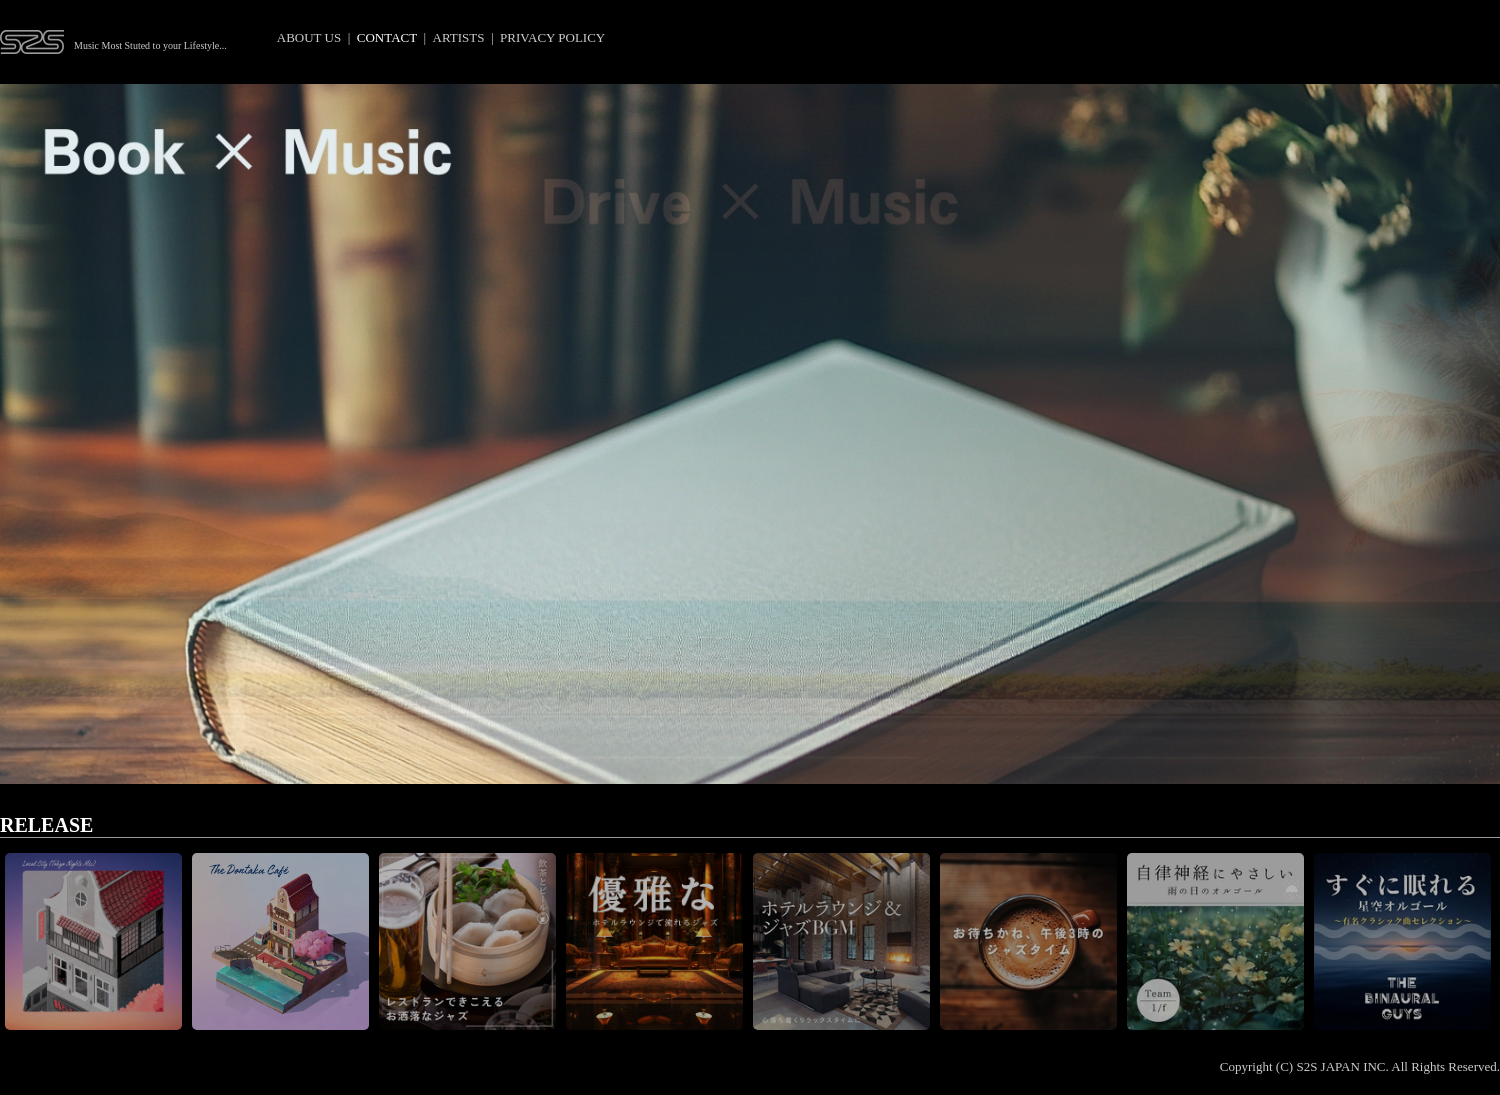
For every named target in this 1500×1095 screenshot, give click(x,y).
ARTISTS (459, 37)
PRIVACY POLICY (552, 37)
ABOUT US (309, 37)
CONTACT (387, 37)
